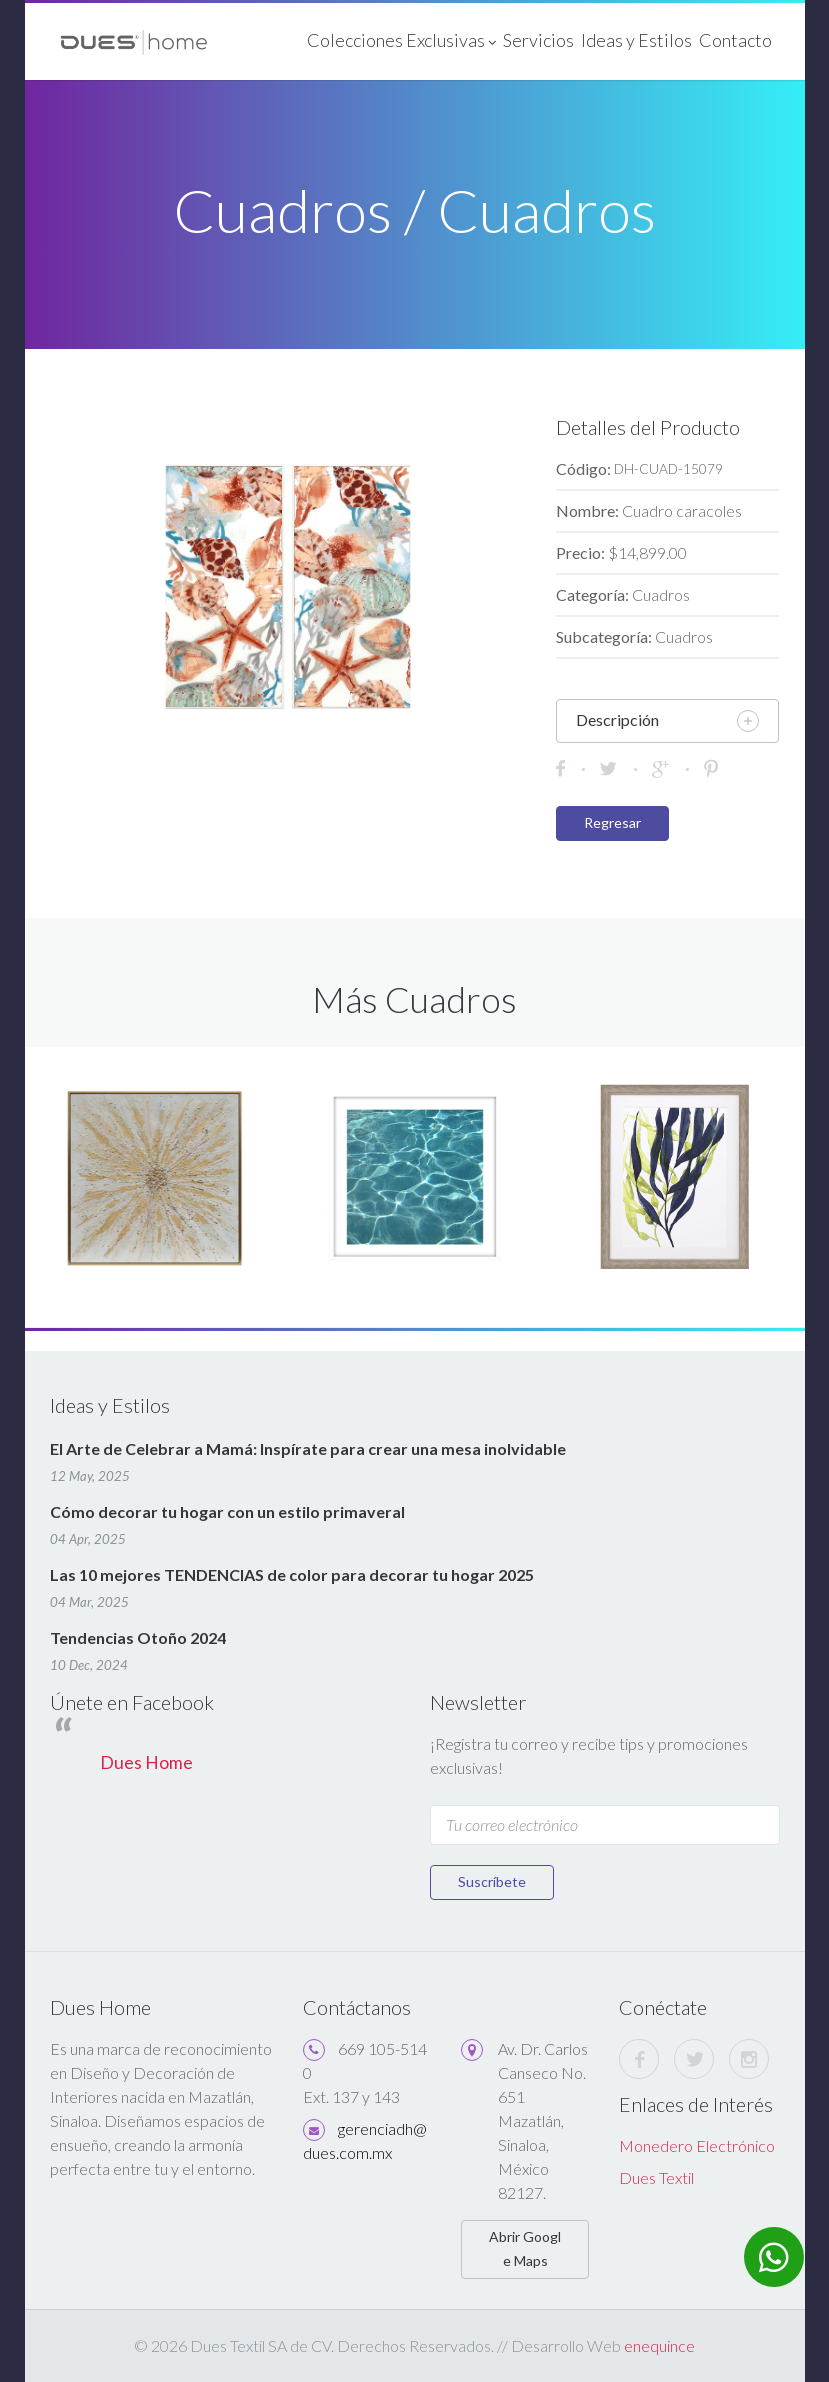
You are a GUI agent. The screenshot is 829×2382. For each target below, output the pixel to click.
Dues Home (146, 1762)
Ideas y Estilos (635, 40)
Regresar (612, 822)
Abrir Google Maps (525, 2248)
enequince (659, 2345)
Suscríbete (492, 1881)
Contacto (734, 40)
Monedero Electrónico (697, 2145)
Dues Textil (656, 2177)
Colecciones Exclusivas (400, 42)
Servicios (537, 40)
